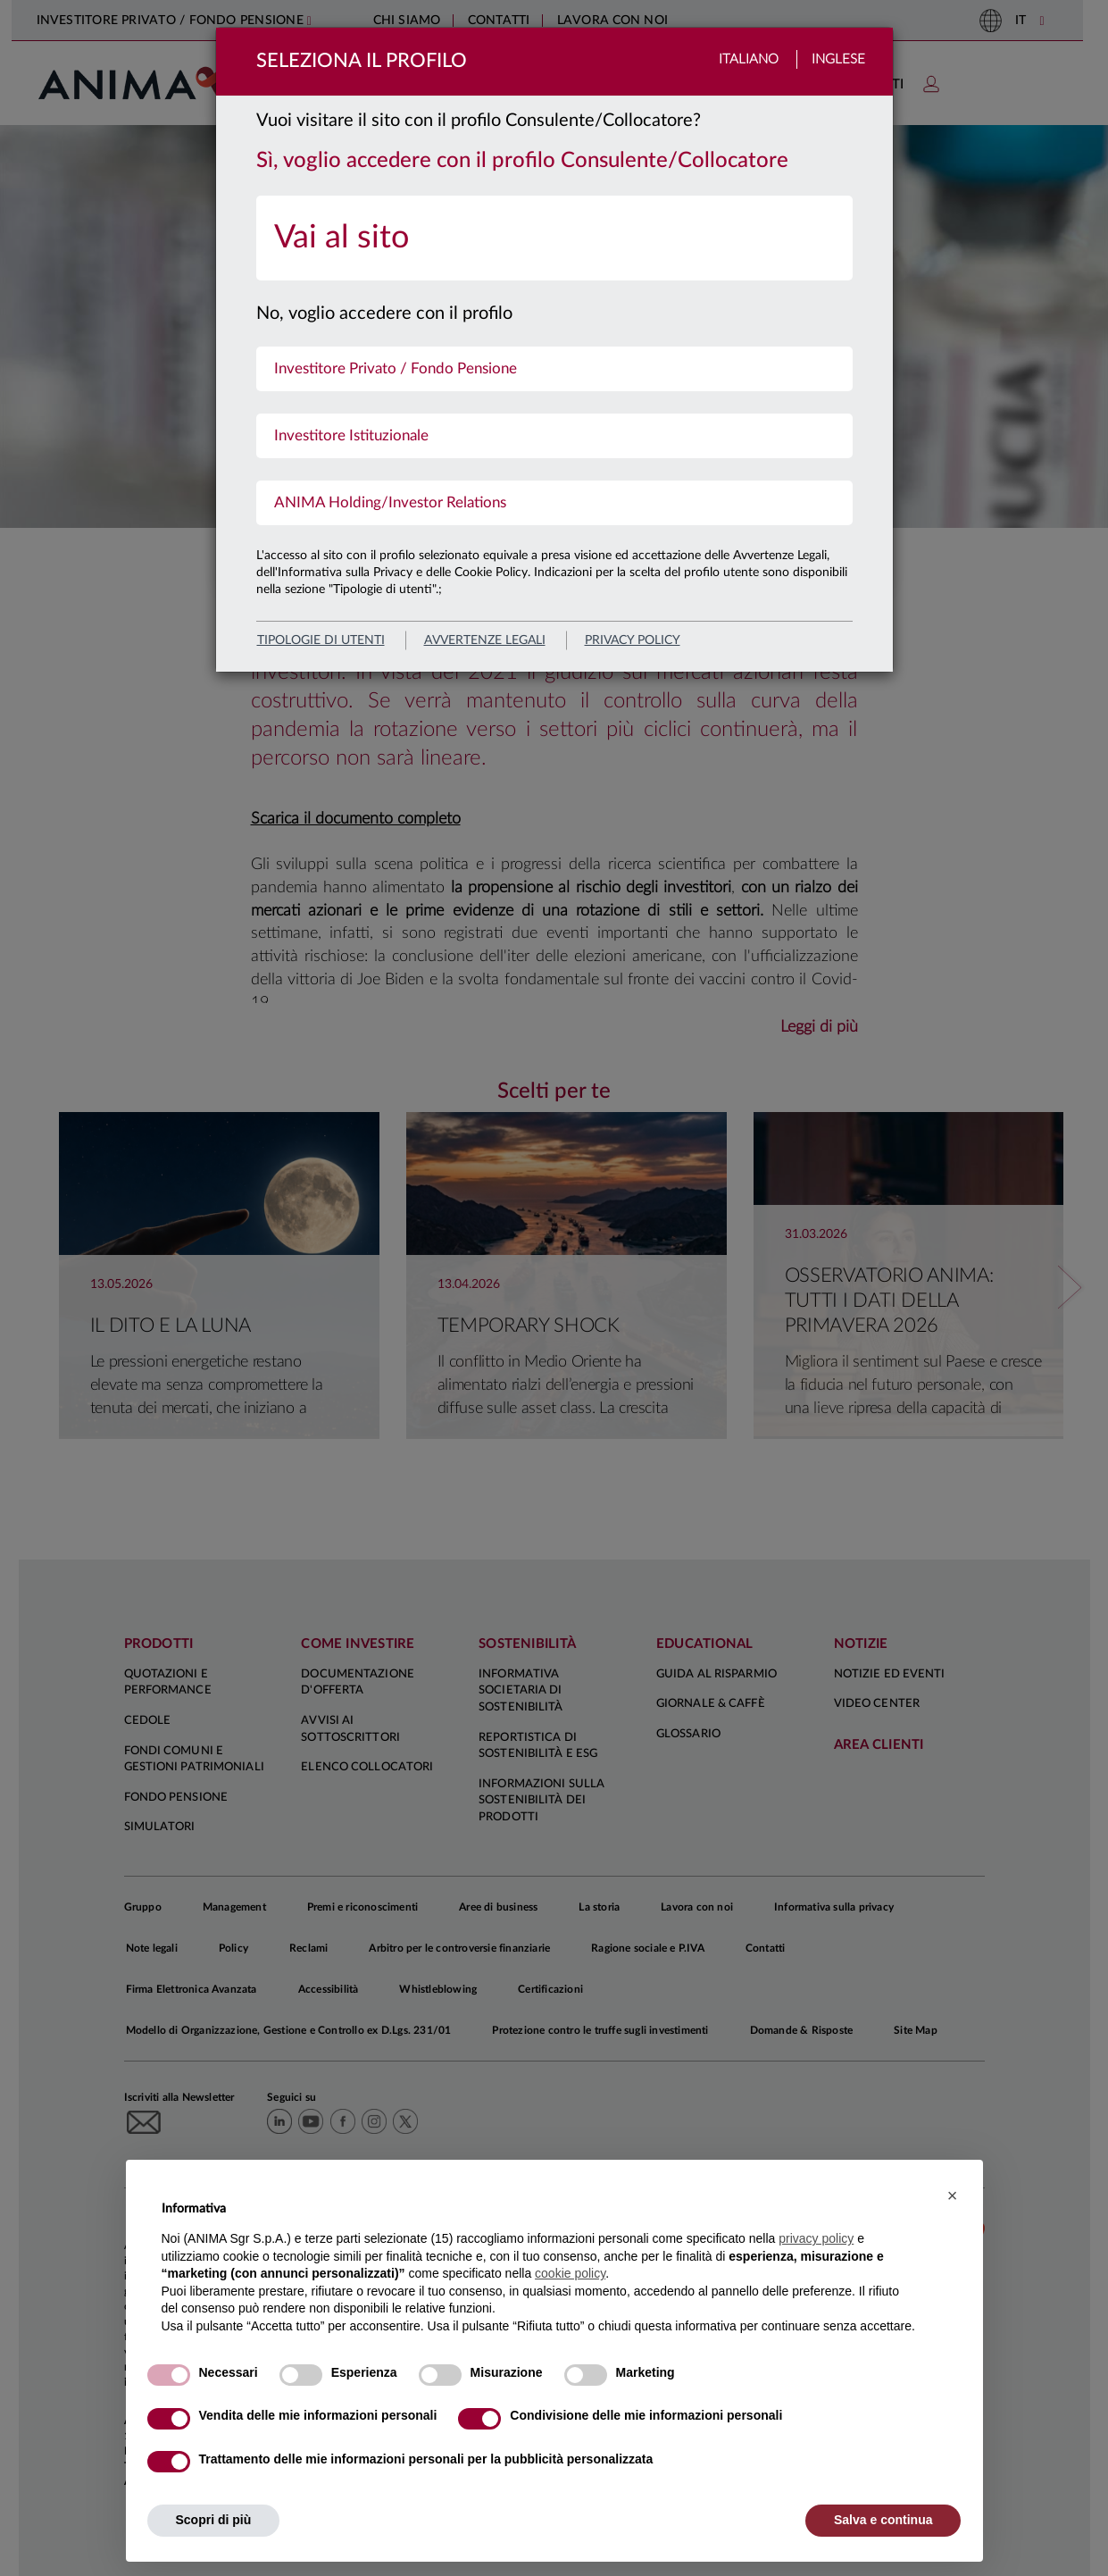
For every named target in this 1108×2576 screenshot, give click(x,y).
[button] (952, 2195)
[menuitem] (554, 238)
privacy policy (632, 640)
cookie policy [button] (570, 2273)
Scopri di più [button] (214, 2520)
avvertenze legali (485, 640)
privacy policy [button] (816, 2238)
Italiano (749, 59)
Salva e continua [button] (883, 2520)
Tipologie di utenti (321, 640)
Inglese (838, 59)
